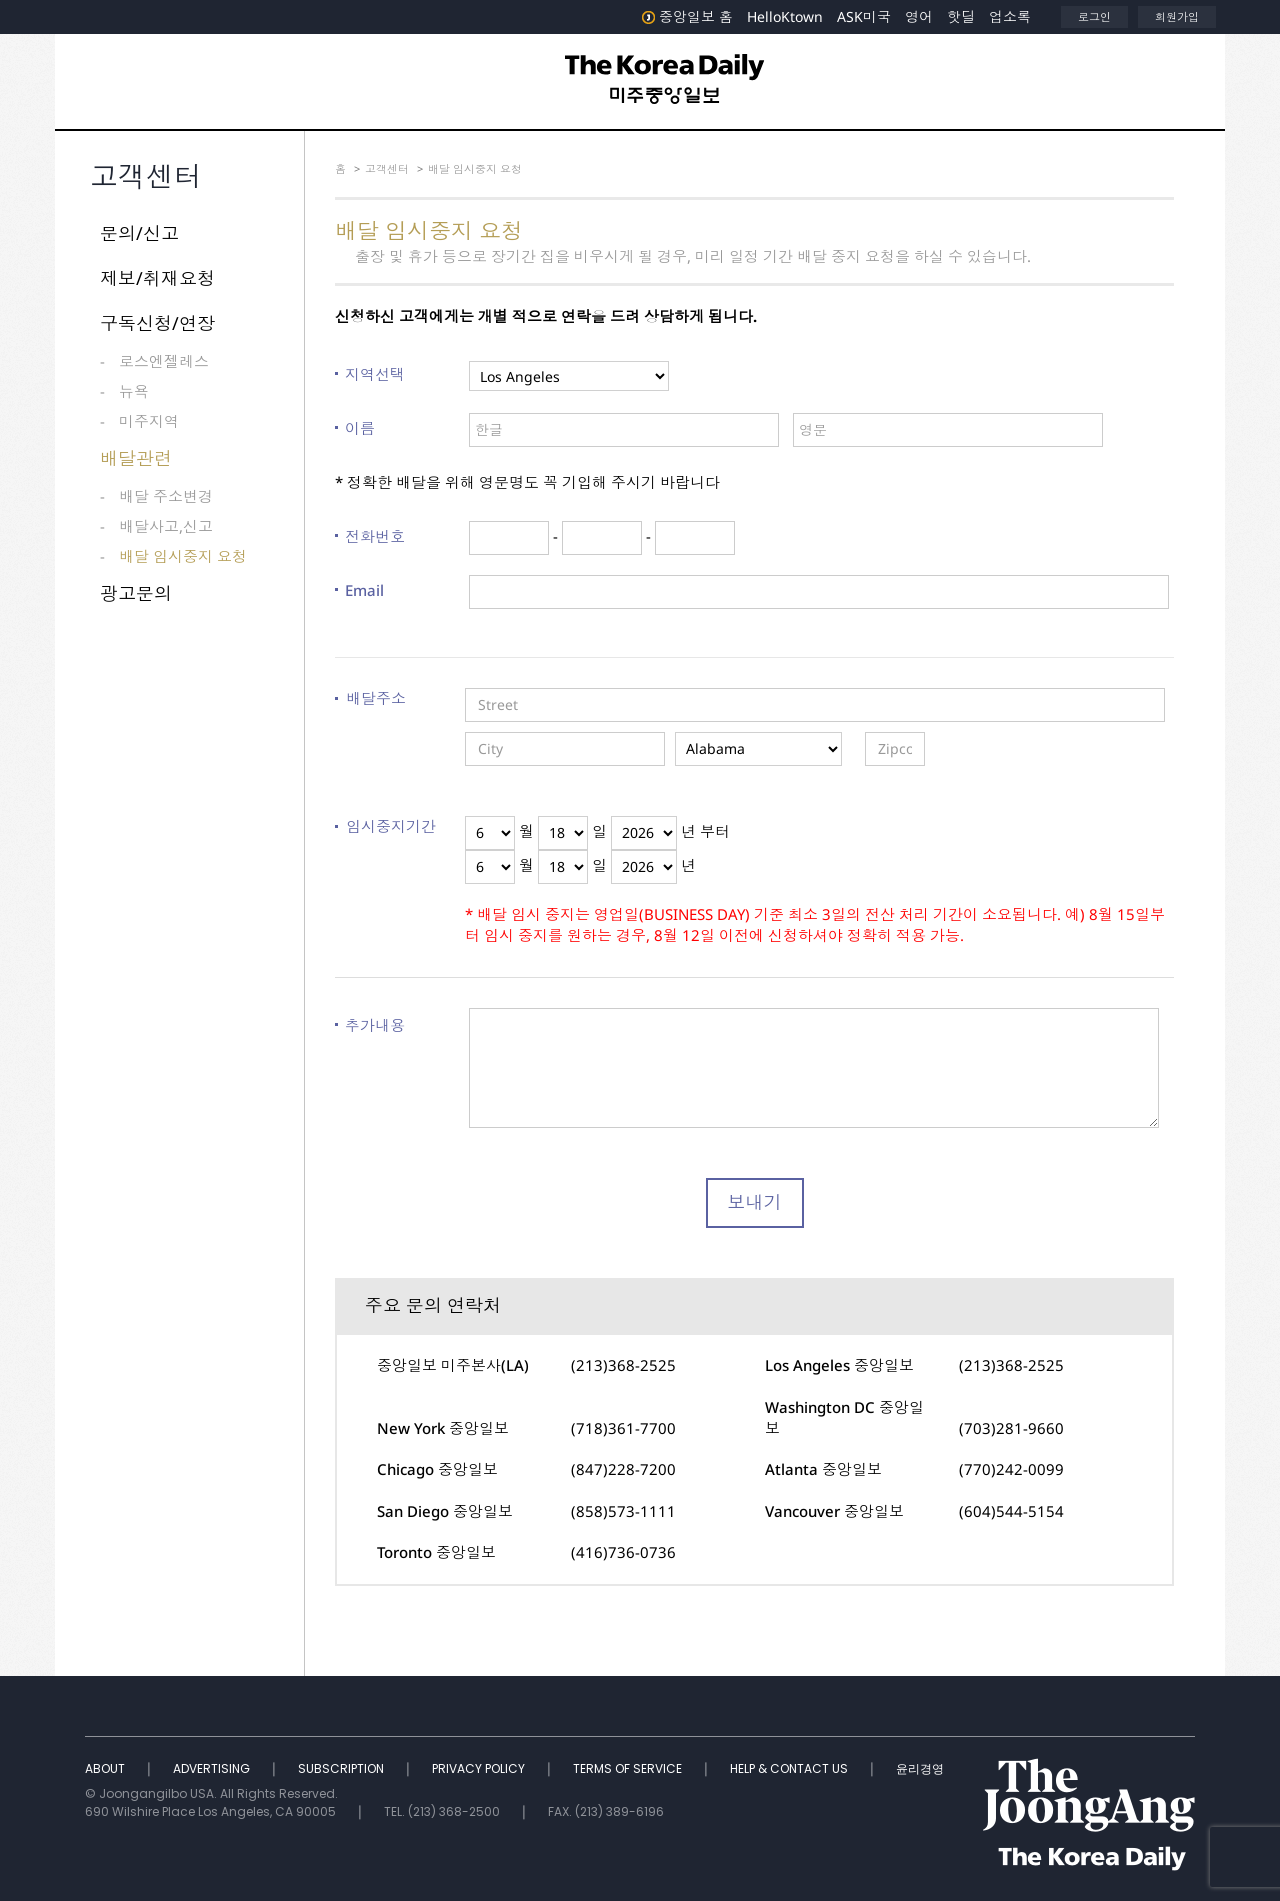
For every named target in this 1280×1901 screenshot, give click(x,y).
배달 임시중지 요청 (183, 556)
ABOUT (106, 1768)
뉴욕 (134, 391)
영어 (919, 16)
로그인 (1094, 16)
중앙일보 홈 (687, 16)
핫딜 (961, 16)
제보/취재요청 (157, 278)
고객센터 (387, 168)
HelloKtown (785, 16)
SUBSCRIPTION (342, 1768)
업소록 (1010, 16)
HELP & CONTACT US (790, 1768)
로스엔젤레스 (164, 361)
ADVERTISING (213, 1768)
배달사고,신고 (166, 526)
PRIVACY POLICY (480, 1768)
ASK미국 (864, 16)
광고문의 (136, 593)
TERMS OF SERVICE (629, 1768)
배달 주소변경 (166, 496)
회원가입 (1177, 16)
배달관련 (136, 458)
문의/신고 (139, 233)
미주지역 (149, 421)
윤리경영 (920, 1768)
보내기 (755, 1202)
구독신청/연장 (157, 323)
